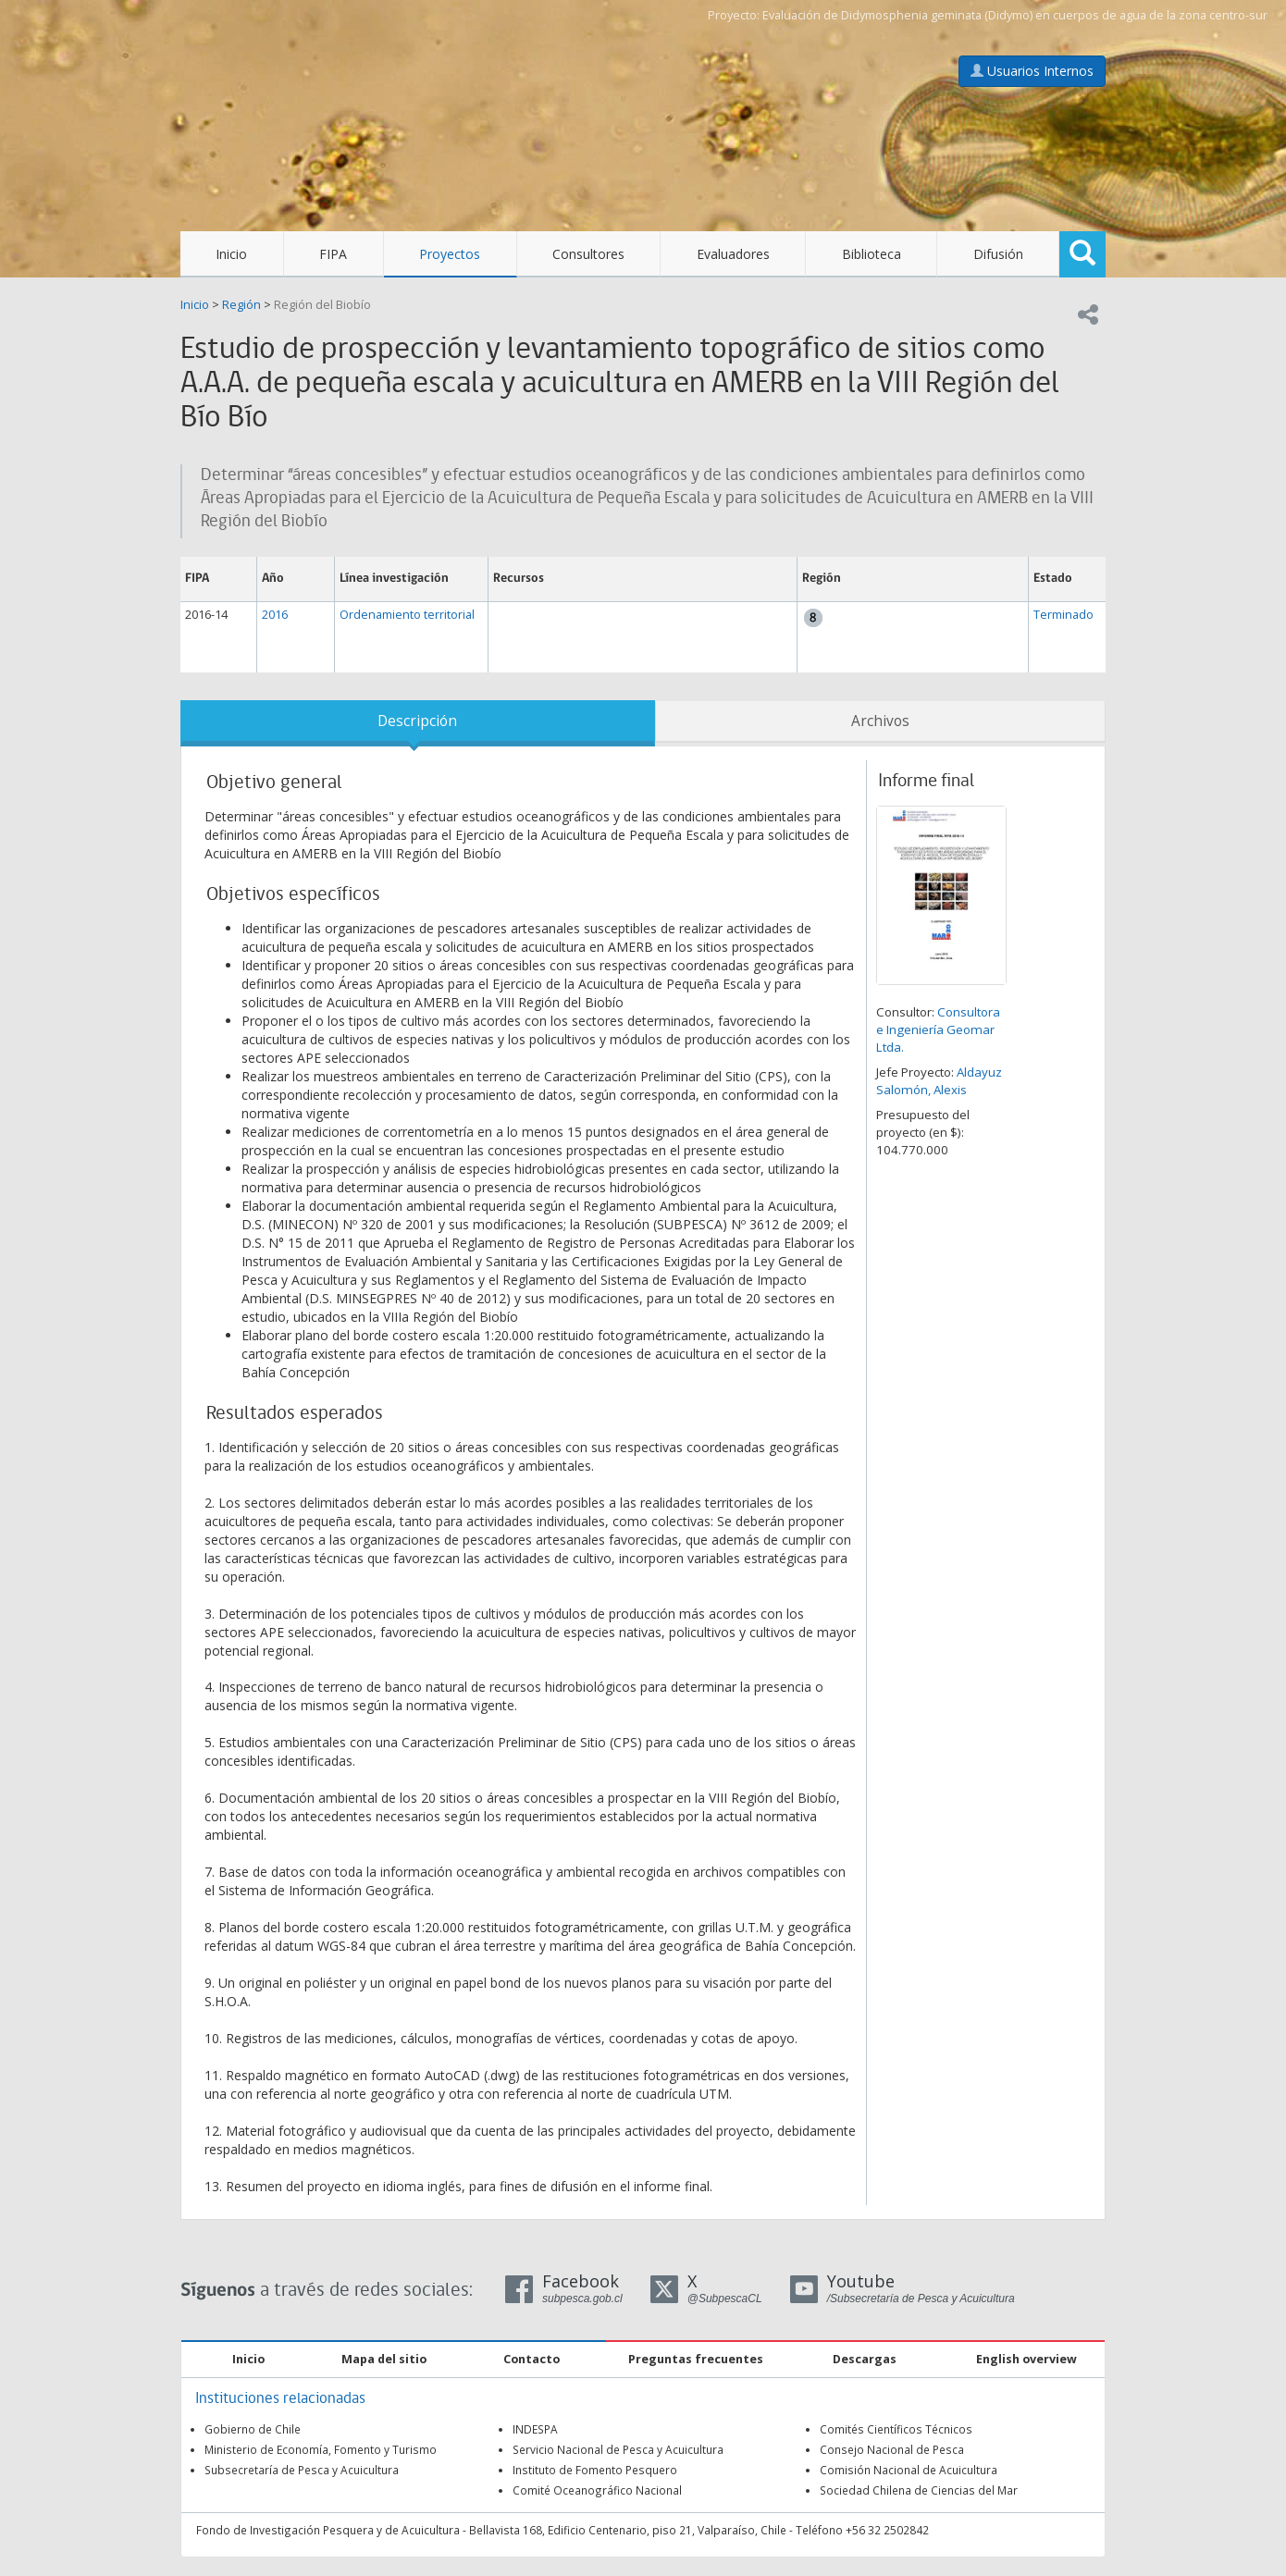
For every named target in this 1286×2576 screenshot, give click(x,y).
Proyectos (449, 254)
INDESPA (535, 2429)
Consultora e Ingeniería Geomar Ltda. (938, 1029)
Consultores (588, 254)
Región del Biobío (322, 305)
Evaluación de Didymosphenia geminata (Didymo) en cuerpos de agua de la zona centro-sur (1014, 15)
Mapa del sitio (384, 2359)
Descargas (864, 2359)
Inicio (231, 254)
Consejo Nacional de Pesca (892, 2449)
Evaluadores (733, 254)
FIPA (333, 254)
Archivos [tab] (880, 721)
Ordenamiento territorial (407, 614)
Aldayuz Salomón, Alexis (939, 1081)
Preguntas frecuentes (695, 2359)
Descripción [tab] (417, 721)
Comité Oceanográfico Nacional (597, 2490)
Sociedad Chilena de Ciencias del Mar (919, 2490)
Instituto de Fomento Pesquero (595, 2469)
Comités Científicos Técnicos (896, 2429)
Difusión (998, 254)
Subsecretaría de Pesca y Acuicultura (301, 2469)
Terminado (1063, 614)
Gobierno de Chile (252, 2429)
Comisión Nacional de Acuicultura (908, 2469)
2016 (275, 614)
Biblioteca (871, 254)
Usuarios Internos (1032, 71)
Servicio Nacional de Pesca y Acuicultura (618, 2449)
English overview (1026, 2359)
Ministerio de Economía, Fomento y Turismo (320, 2449)
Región (241, 305)
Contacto (531, 2359)
